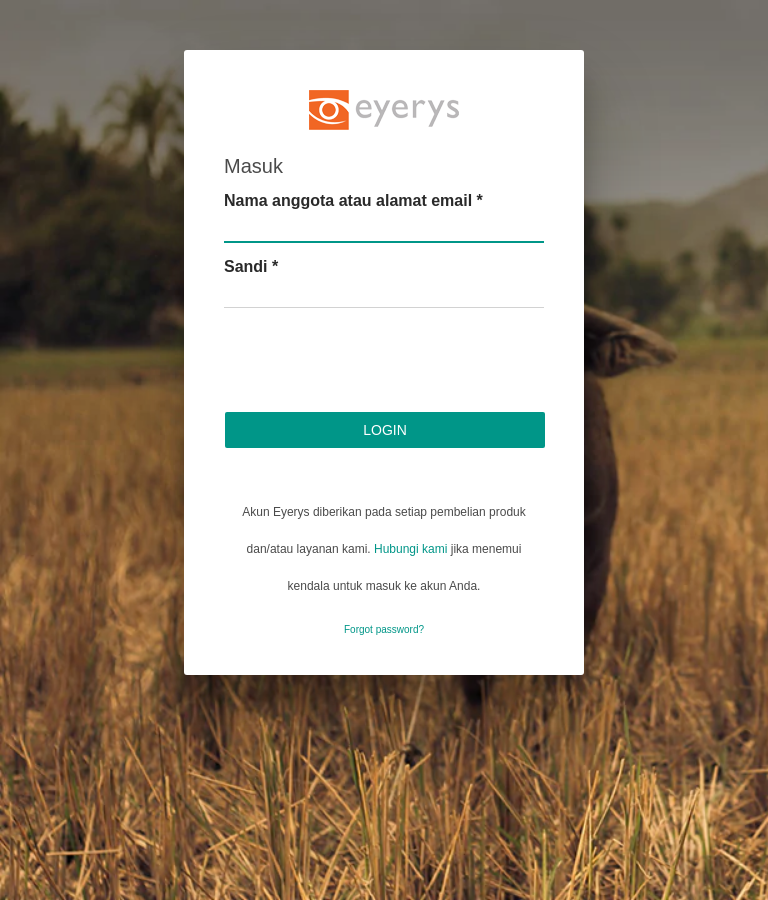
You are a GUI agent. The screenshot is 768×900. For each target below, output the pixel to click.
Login (385, 430)
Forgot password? (384, 629)
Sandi (251, 266)
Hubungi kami (410, 549)
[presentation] (376, 363)
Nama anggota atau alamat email (353, 200)
